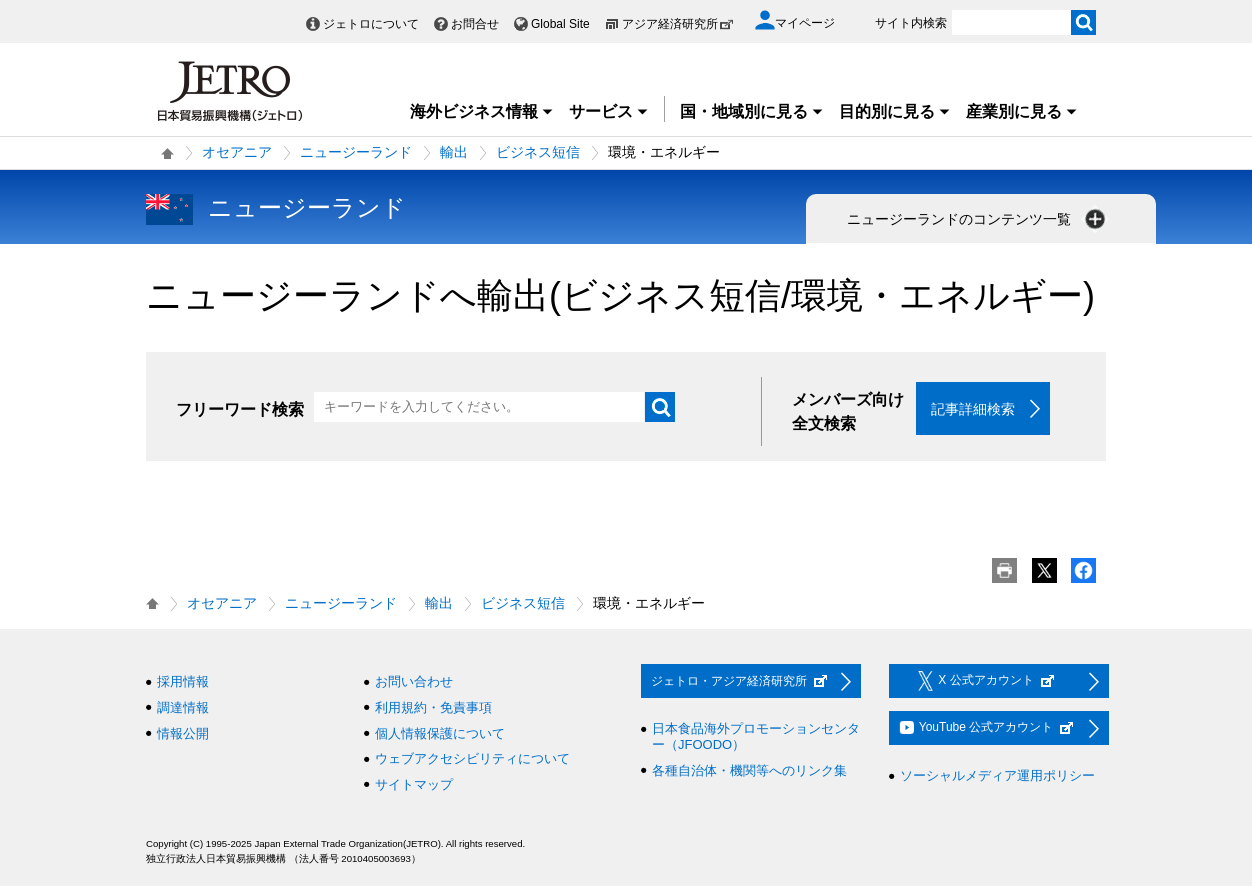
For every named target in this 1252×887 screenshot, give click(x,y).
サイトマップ (414, 784)
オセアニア (237, 152)
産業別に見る (1022, 111)
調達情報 (183, 708)
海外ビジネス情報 (482, 111)
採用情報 (183, 682)
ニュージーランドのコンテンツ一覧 (978, 219)
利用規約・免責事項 (433, 708)
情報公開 (183, 733)
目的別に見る (895, 111)
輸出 (454, 152)
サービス (609, 111)
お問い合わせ (414, 682)
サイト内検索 (911, 23)
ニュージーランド (356, 152)
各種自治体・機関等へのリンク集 (749, 770)
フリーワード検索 (240, 409)
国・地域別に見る (752, 111)
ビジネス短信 (538, 152)
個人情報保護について (440, 733)
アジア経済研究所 (678, 24)
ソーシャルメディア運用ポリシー (997, 776)
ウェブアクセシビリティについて (472, 759)
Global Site (560, 24)
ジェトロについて (371, 24)
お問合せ (475, 24)
